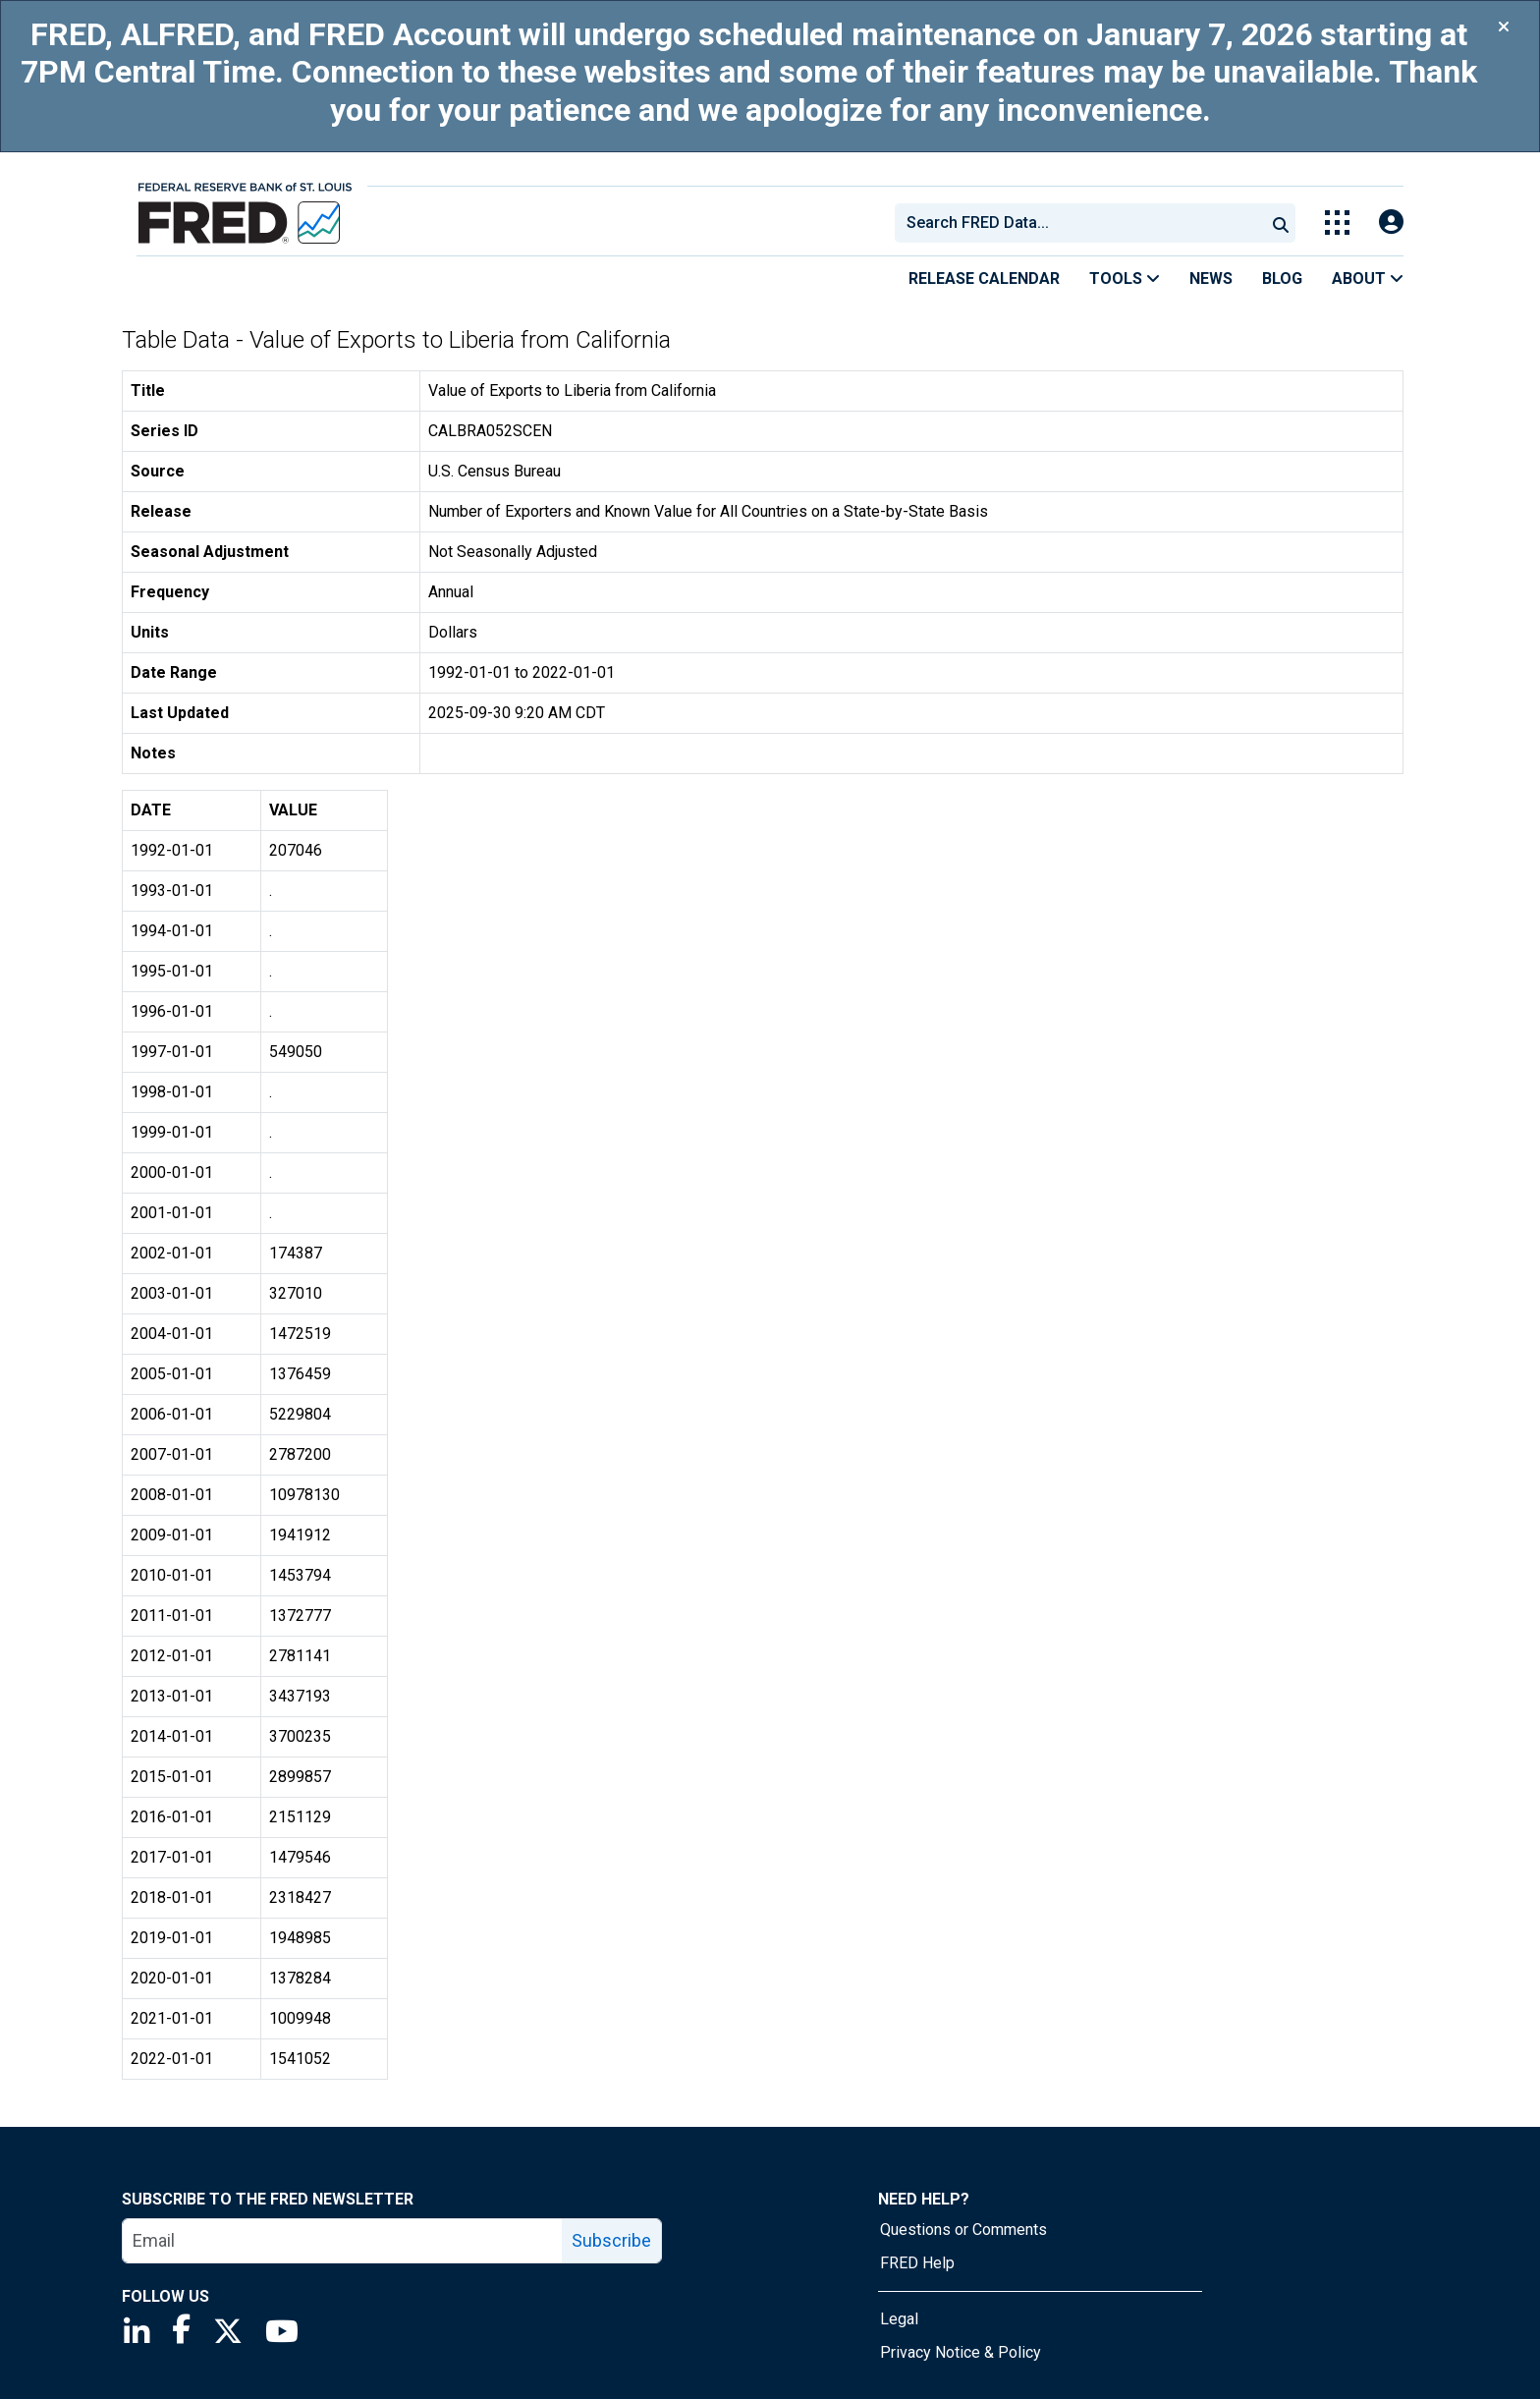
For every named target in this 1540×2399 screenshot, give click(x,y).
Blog (1282, 278)
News (1211, 278)
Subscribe (611, 2240)
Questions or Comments (963, 2229)
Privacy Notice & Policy (960, 2352)
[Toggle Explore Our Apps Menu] (1337, 222)
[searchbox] (1083, 223)
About (1367, 278)
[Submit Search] (1280, 223)
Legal (899, 2319)
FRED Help (917, 2263)
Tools (1124, 278)
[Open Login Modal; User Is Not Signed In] (1391, 222)
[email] (343, 2240)
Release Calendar (984, 278)
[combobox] (1078, 223)
